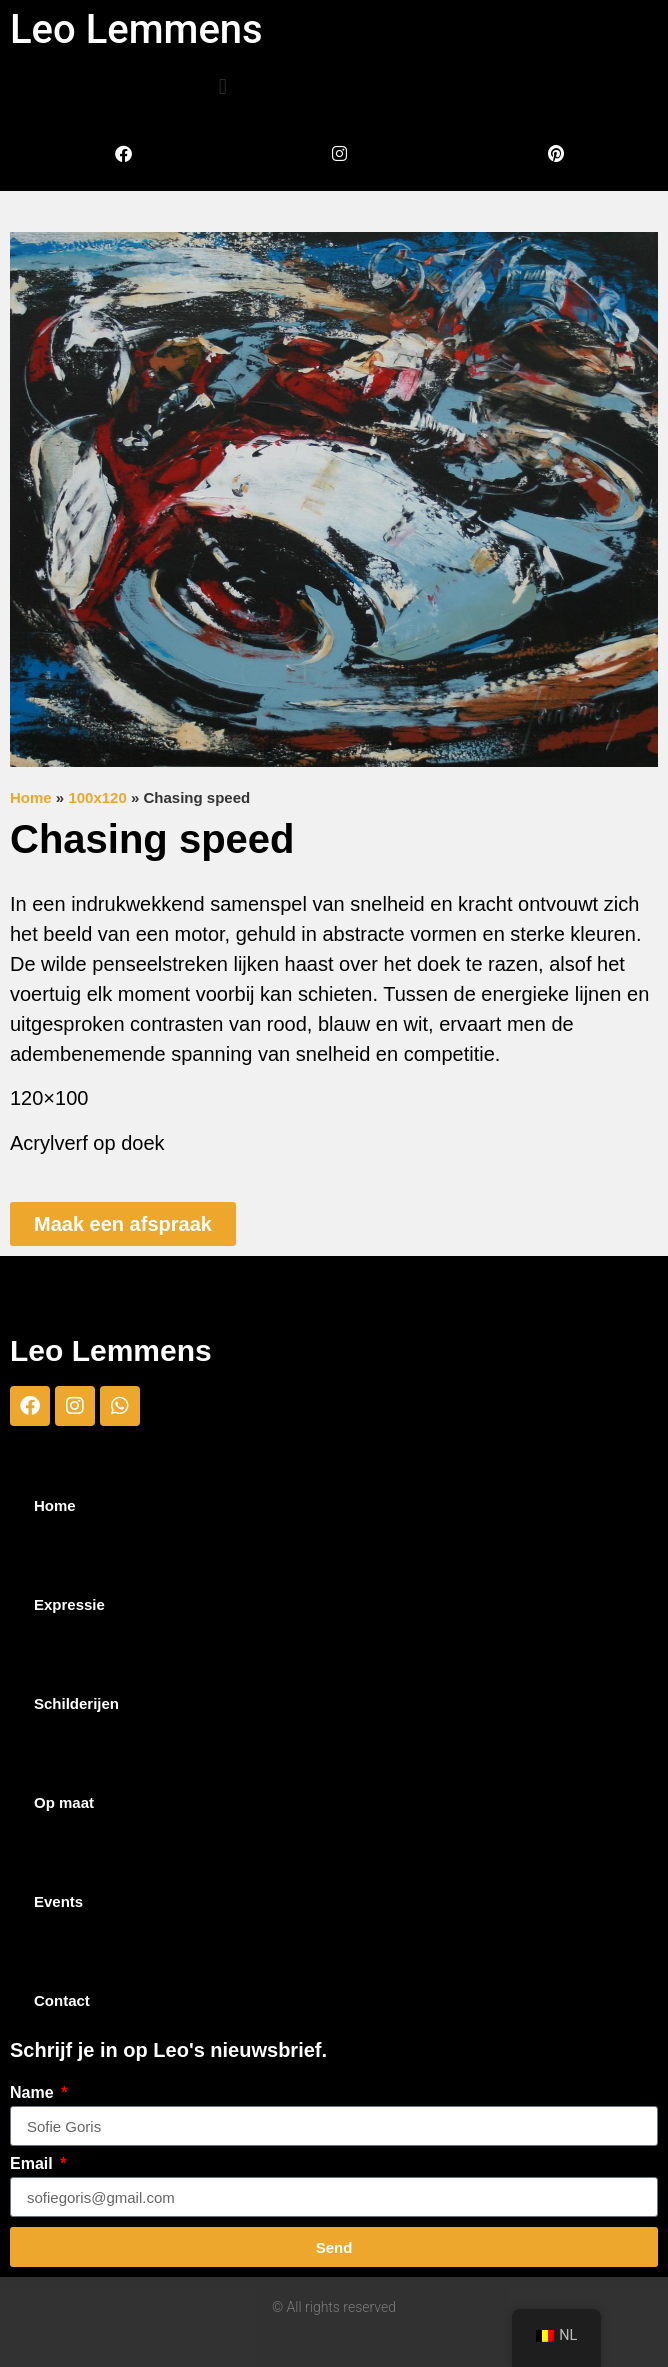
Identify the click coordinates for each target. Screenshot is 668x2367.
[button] (222, 86)
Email (33, 2164)
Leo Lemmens (136, 29)
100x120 (97, 797)
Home (31, 797)
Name (34, 2093)
